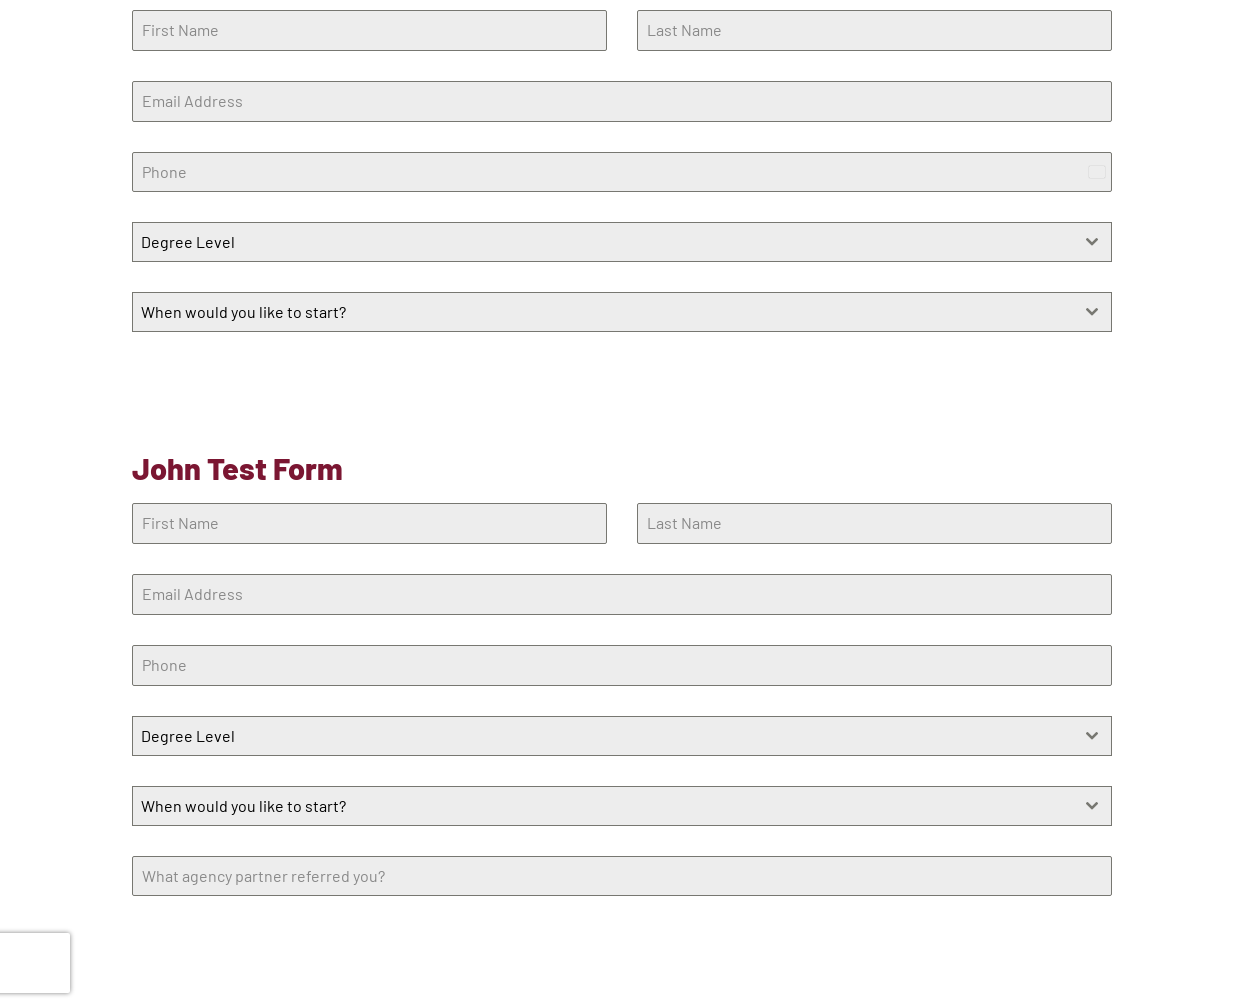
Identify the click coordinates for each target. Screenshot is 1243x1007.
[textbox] (603, 242)
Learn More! (185, 381)
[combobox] (622, 242)
